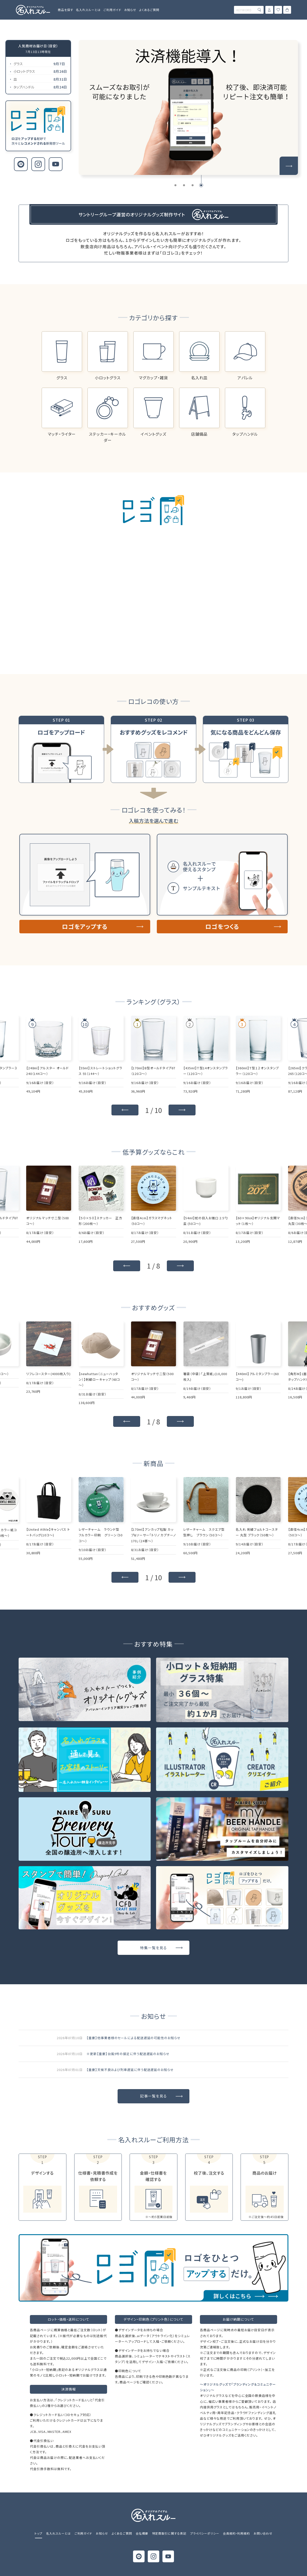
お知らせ (130, 10)
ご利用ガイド (83, 2533)
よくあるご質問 (149, 10)
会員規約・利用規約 (236, 2533)
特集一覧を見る (153, 1947)
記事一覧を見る (153, 2095)
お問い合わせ (263, 2533)
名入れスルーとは (88, 10)
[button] (175, 185)
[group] (188, 107)
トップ (38, 2533)
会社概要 (142, 2533)
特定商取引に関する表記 (169, 2533)
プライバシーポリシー (204, 2533)
